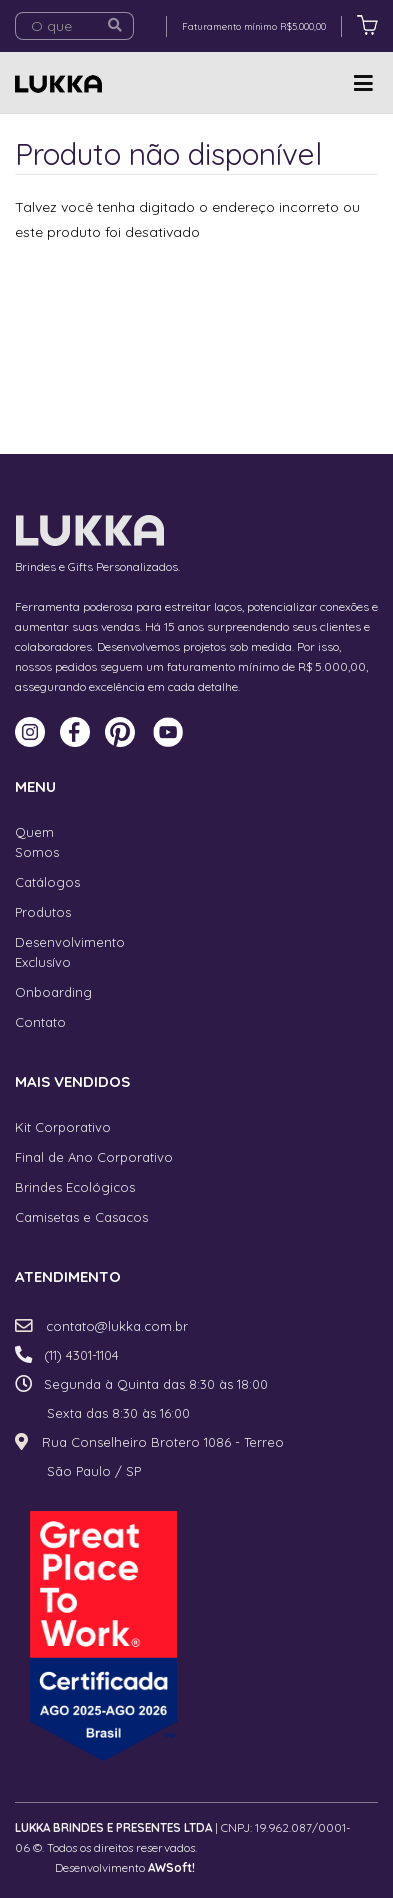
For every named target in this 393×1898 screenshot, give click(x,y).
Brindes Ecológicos (75, 1187)
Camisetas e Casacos (81, 1217)
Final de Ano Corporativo (94, 1157)
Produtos (43, 912)
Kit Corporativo (63, 1127)
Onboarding (53, 992)
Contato (40, 1022)
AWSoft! (171, 1867)
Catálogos (47, 882)
